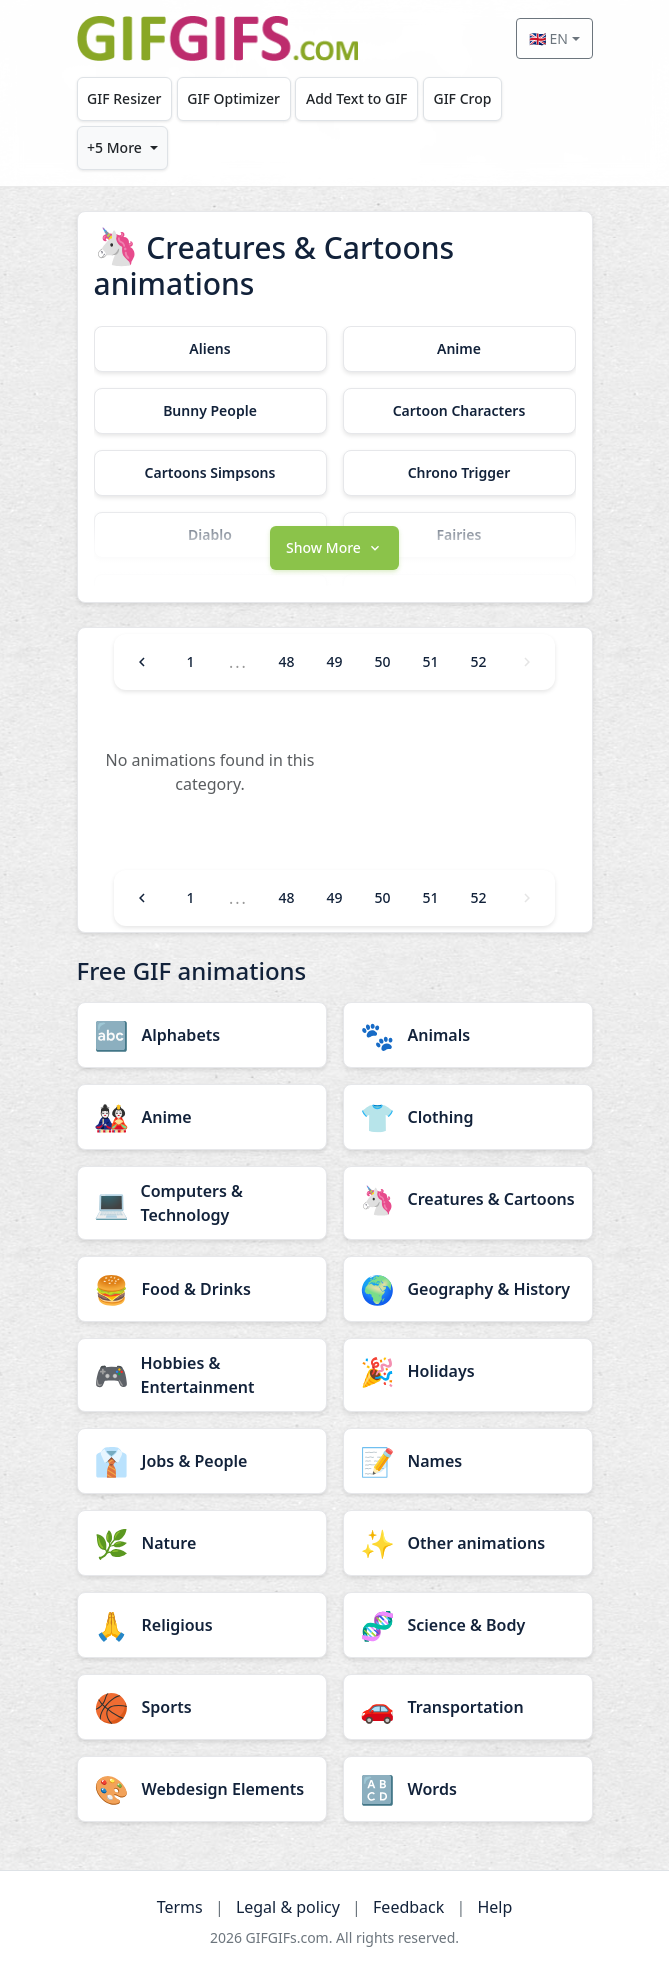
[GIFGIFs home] (218, 38)
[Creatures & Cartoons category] (468, 1199)
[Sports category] (202, 1707)
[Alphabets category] (202, 1035)
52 (479, 661)
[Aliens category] (210, 349)
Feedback (408, 1907)
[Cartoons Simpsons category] (210, 473)
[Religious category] (202, 1625)
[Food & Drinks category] (202, 1289)
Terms (180, 1907)
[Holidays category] (468, 1371)
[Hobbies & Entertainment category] (202, 1375)
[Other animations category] (468, 1543)
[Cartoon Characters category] (459, 411)
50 (382, 661)
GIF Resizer (124, 98)
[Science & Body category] (468, 1625)
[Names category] (468, 1461)
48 (286, 661)
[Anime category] (459, 349)
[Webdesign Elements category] (202, 1789)
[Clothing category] (468, 1117)
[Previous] (142, 662)
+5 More (114, 147)
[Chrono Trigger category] (459, 473)
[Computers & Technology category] (202, 1203)
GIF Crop (462, 98)
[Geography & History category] (468, 1289)
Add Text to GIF (357, 98)
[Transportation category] (468, 1707)
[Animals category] (468, 1035)
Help (494, 1907)
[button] (335, 546)
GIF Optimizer (233, 98)
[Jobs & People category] (202, 1461)
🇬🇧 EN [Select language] (548, 38)
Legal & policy (288, 1907)
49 (334, 661)
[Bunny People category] (210, 411)
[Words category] (468, 1789)
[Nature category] (202, 1543)
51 (431, 661)
